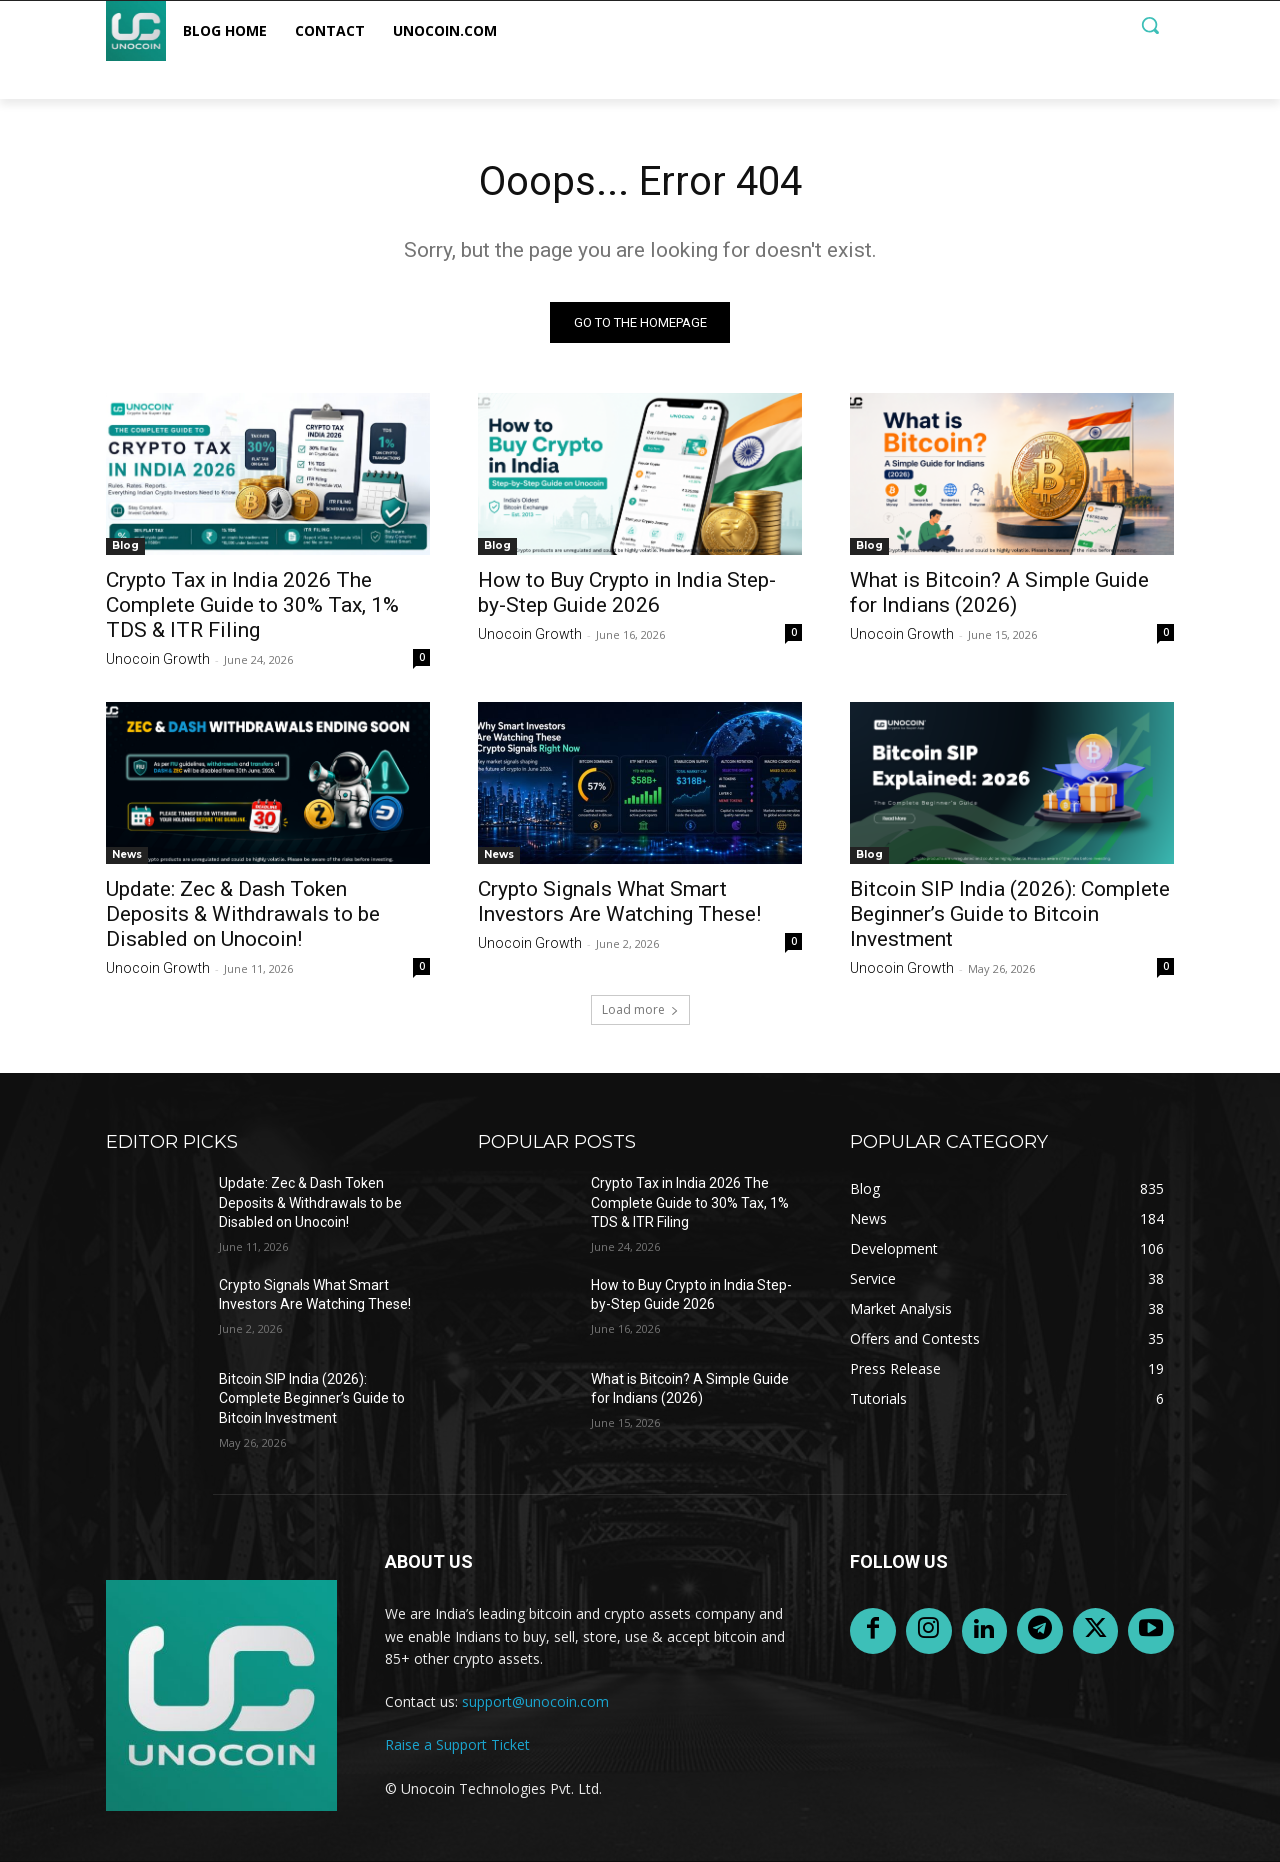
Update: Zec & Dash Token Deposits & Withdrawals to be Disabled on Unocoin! (243, 914)
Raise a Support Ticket (457, 1744)
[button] (1150, 25)
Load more (640, 1009)
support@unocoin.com (535, 1701)
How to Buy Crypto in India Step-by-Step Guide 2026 (627, 592)
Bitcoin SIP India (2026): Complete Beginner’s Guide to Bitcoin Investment (1010, 914)
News (127, 854)
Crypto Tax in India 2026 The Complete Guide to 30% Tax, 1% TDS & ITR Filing (252, 605)
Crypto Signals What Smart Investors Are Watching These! (619, 901)
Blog (125, 545)
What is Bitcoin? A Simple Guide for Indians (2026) (999, 592)
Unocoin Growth (158, 659)
